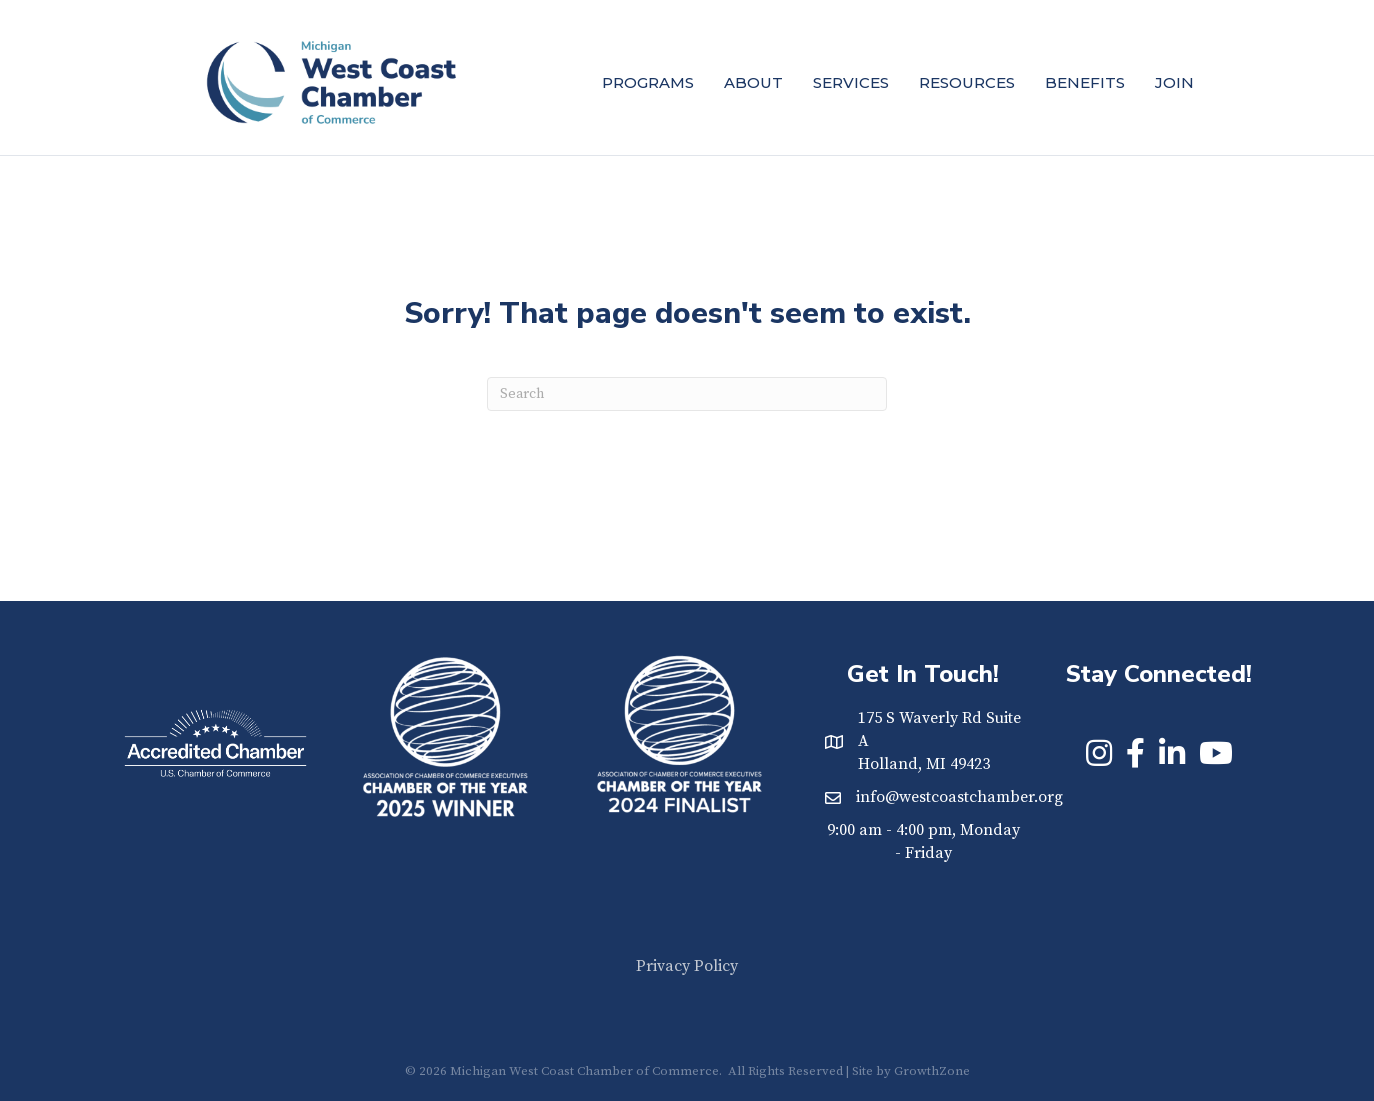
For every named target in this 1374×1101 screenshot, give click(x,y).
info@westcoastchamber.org (959, 797)
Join (1174, 82)
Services (851, 82)
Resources (967, 82)
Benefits (1085, 82)
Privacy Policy (687, 966)
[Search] (687, 394)
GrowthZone (932, 1071)
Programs (648, 82)
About (753, 82)
